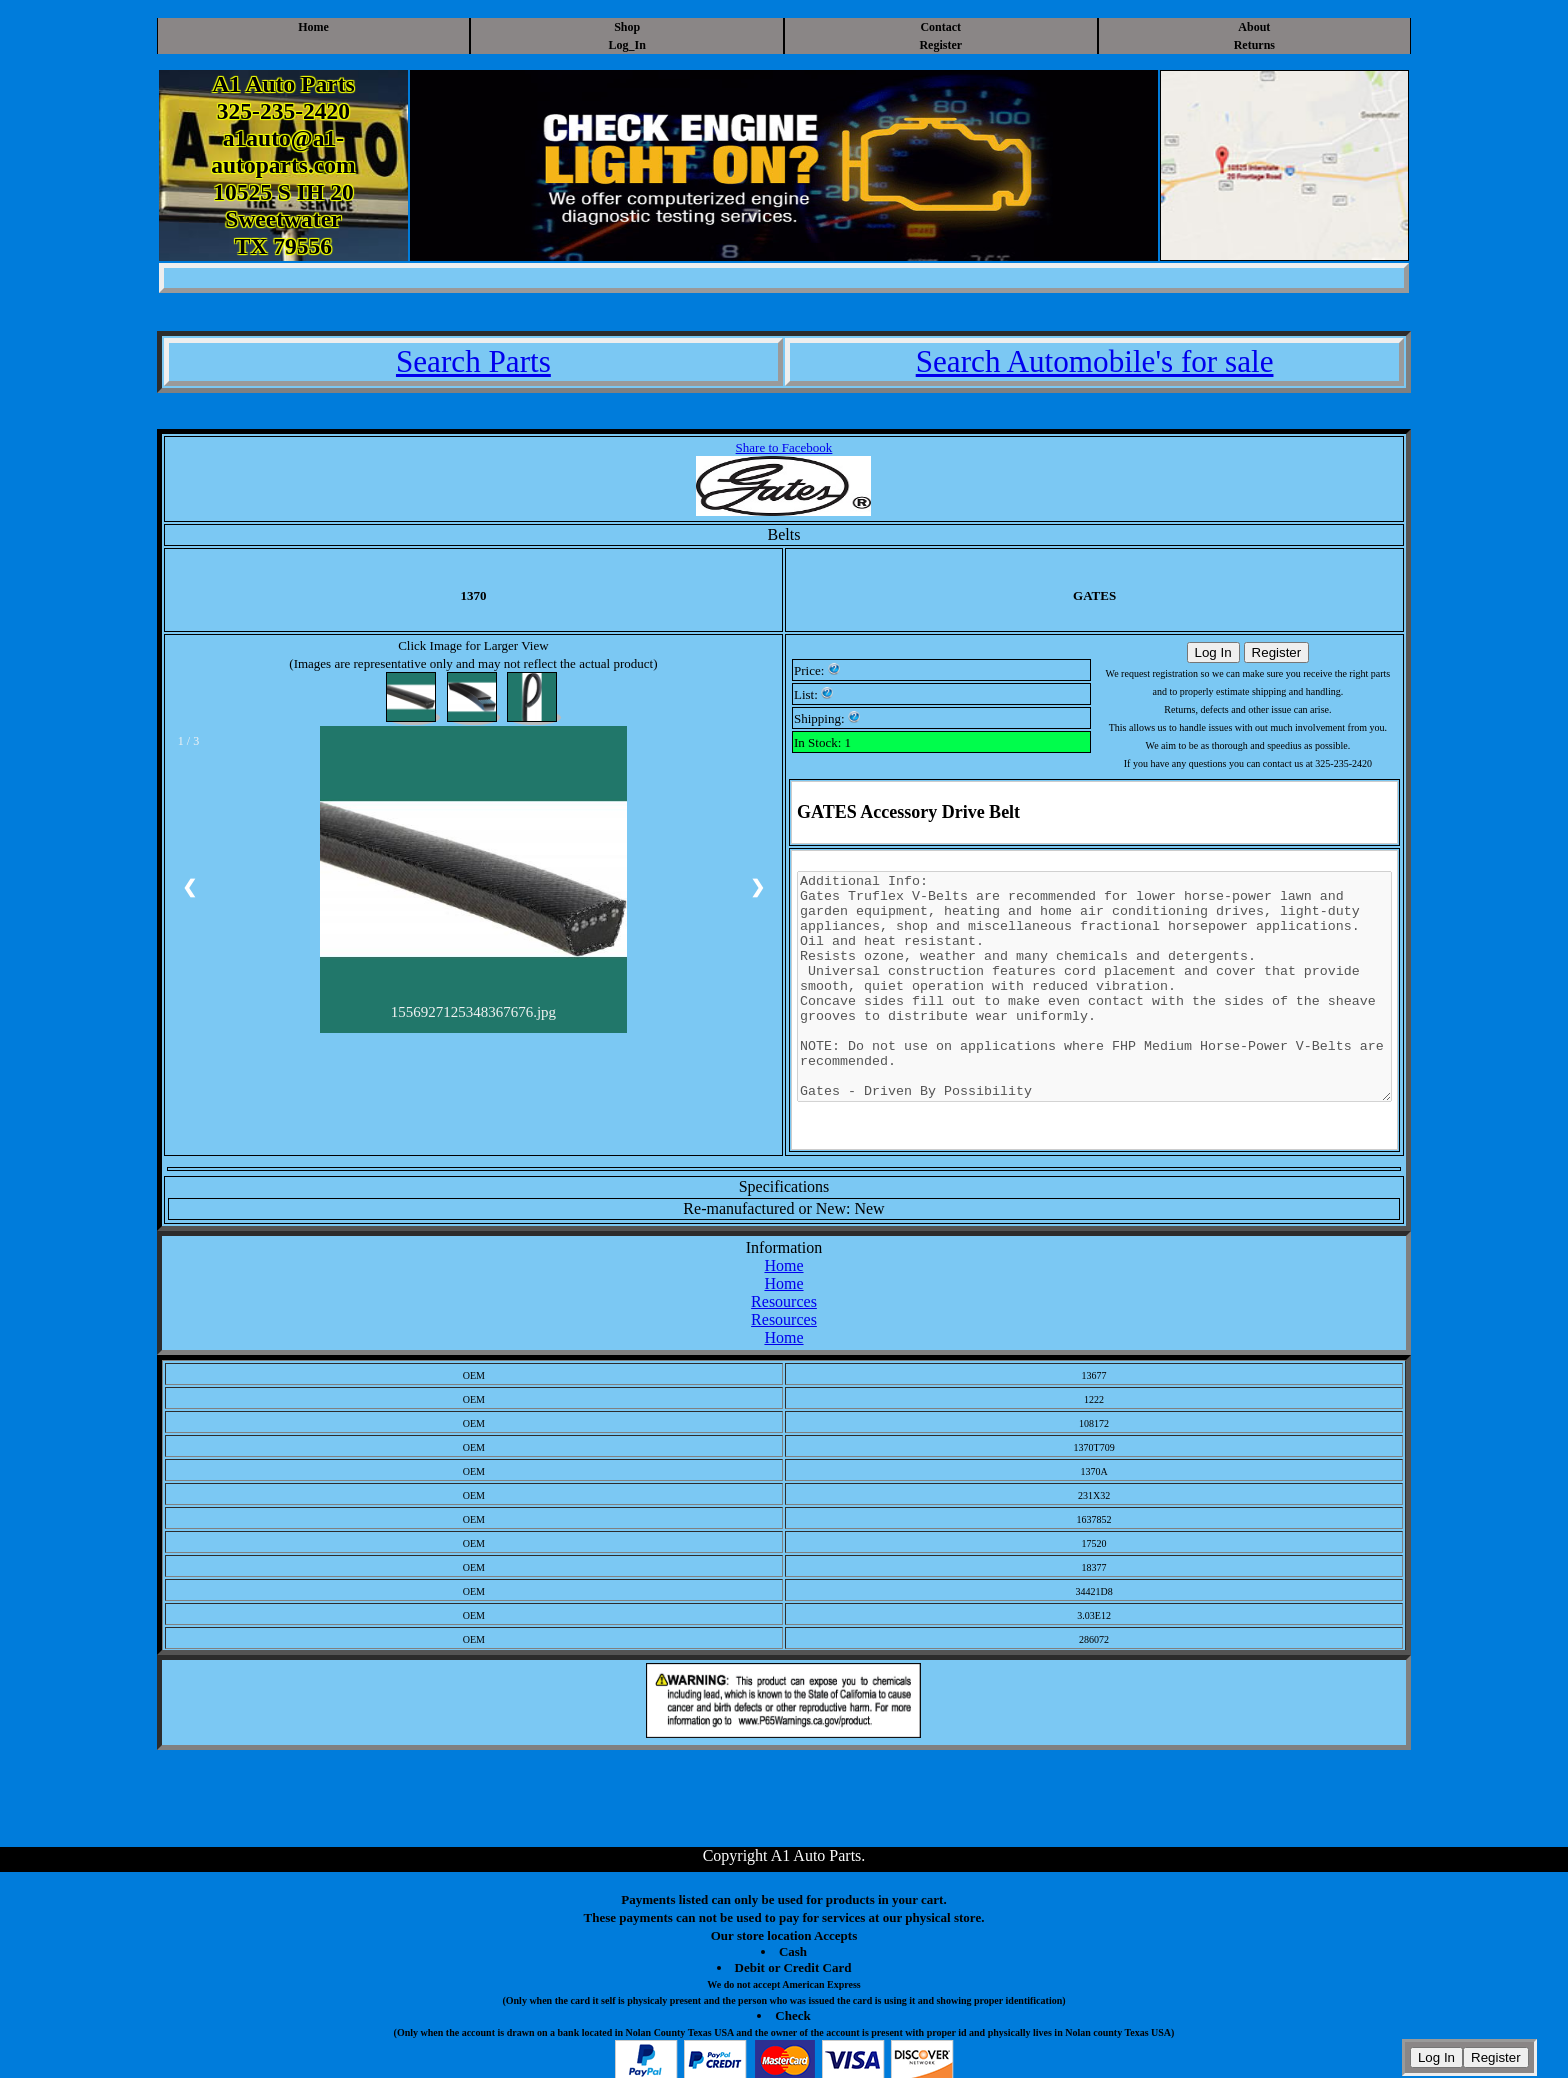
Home (313, 27)
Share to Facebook (784, 447)
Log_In (627, 45)
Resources (784, 1301)
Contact (940, 27)
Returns (1254, 45)
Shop (627, 27)
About (1254, 27)
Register (940, 45)
